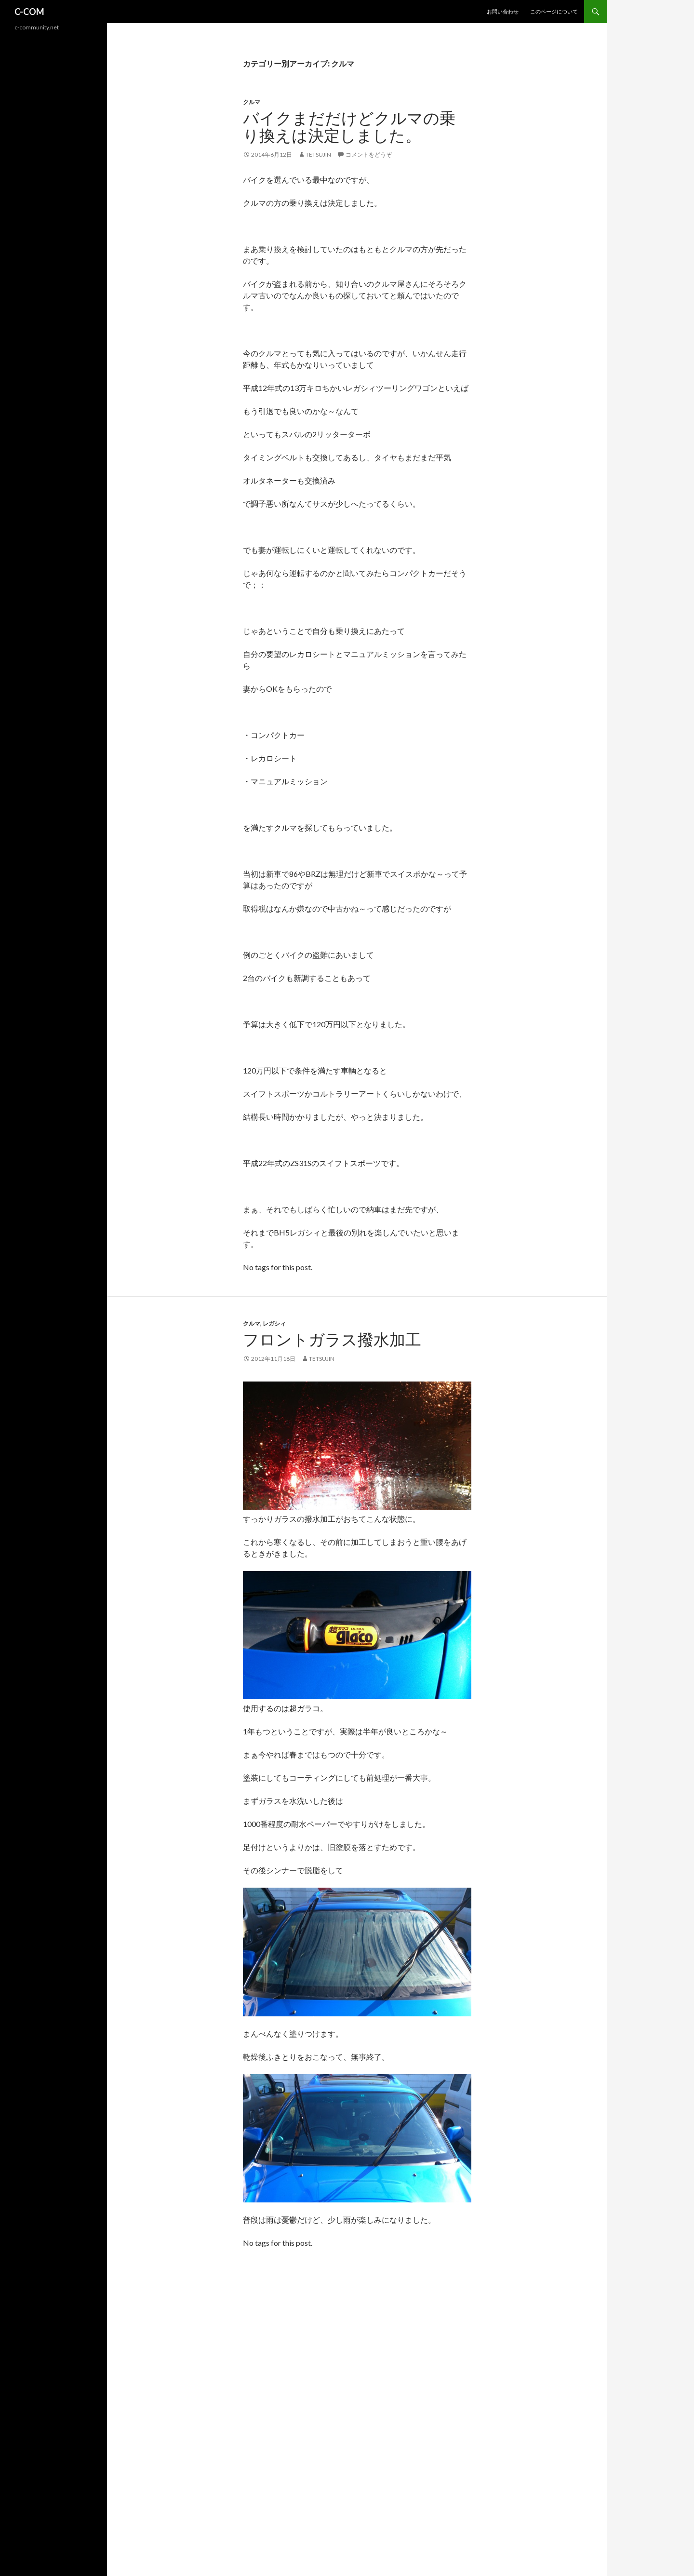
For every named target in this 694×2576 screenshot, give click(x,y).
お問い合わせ (503, 11)
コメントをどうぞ (369, 154)
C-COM (29, 11)
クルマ (251, 102)
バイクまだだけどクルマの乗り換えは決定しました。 (349, 127)
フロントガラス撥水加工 (332, 1340)
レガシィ (274, 1323)
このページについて (554, 11)
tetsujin (318, 154)
